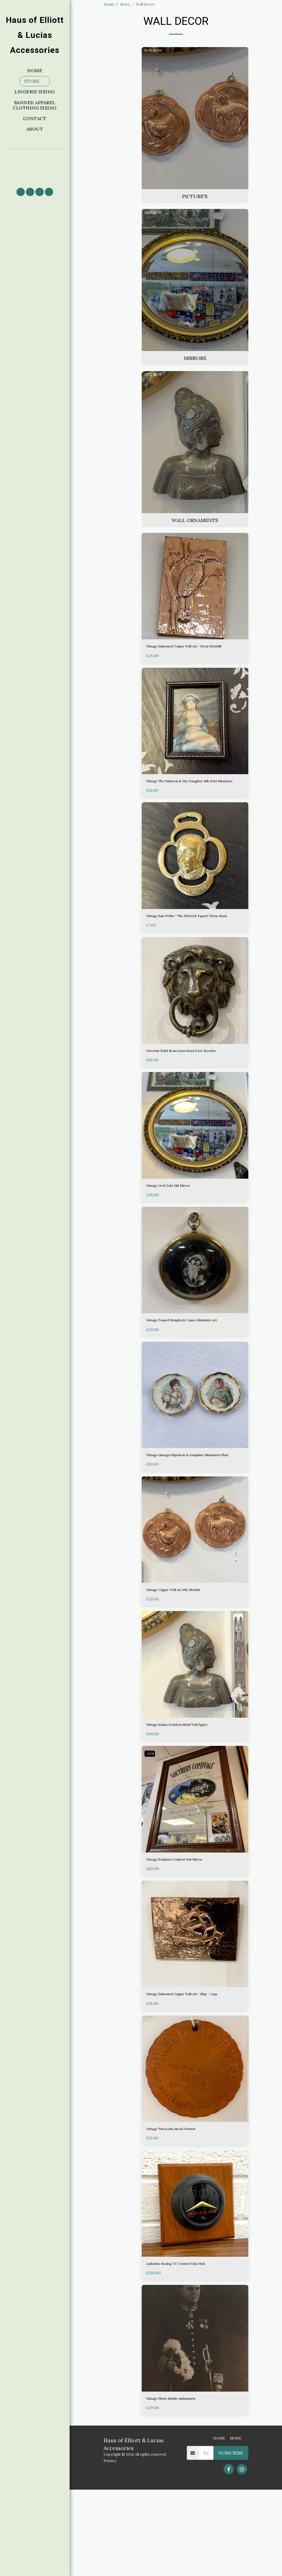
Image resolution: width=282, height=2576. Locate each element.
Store (125, 4)
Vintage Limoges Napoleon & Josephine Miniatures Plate (188, 1517)
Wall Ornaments (117, 92)
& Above (115, 137)
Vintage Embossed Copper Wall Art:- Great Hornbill (192, 664)
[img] (195, 599)
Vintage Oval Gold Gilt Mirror (177, 1234)
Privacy (110, 2547)
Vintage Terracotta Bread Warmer (183, 2210)
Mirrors (116, 83)
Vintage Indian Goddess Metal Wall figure (190, 1794)
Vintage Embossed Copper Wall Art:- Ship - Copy (192, 2070)
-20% (151, 1823)
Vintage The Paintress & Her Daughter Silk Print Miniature (191, 807)
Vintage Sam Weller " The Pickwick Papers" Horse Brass (191, 950)
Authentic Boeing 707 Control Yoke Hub (188, 2347)
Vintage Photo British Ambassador (182, 2484)
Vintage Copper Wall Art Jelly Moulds (185, 1657)
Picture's (117, 77)
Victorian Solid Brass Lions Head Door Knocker (187, 1094)
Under (114, 117)
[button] (34, 165)
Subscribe (231, 2539)
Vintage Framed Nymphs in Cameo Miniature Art (194, 1374)
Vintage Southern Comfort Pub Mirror (187, 1930)
